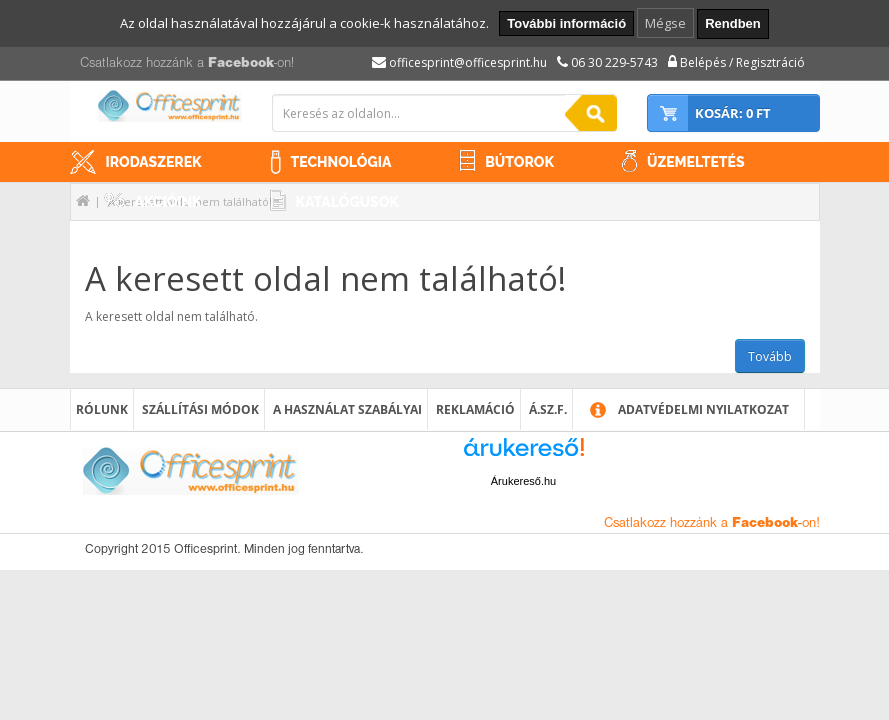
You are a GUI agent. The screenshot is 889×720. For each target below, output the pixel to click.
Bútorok (519, 162)
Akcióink (168, 202)
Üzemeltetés (696, 162)
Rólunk (102, 409)
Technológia (341, 162)
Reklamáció (475, 409)
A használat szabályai (347, 409)
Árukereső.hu (523, 481)
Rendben (733, 23)
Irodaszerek (154, 162)
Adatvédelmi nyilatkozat (703, 409)
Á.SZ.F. (548, 409)
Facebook (241, 63)
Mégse (665, 23)
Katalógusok (347, 202)
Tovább (770, 356)
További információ (566, 23)
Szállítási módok (200, 409)
